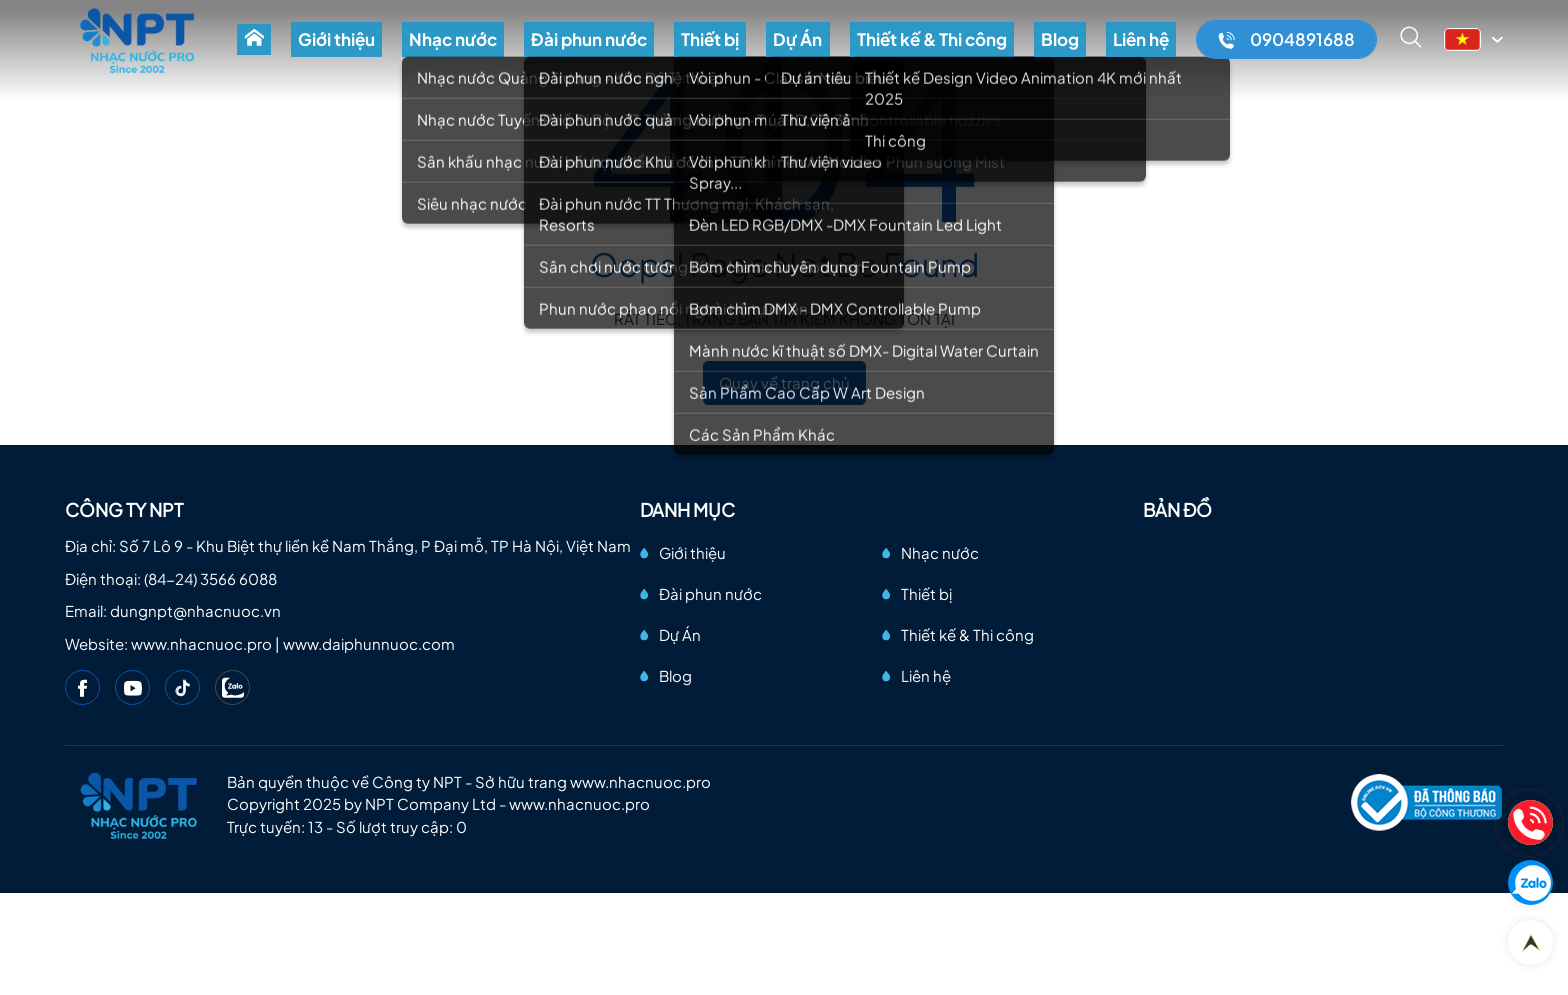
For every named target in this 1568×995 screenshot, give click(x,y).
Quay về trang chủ (784, 382)
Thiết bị (774, 48)
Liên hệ (1148, 48)
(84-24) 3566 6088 (210, 578)
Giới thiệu (442, 48)
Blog (1081, 48)
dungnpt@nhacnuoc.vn (195, 610)
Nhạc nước (545, 48)
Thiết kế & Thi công (967, 48)
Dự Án (847, 48)
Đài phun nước (667, 48)
